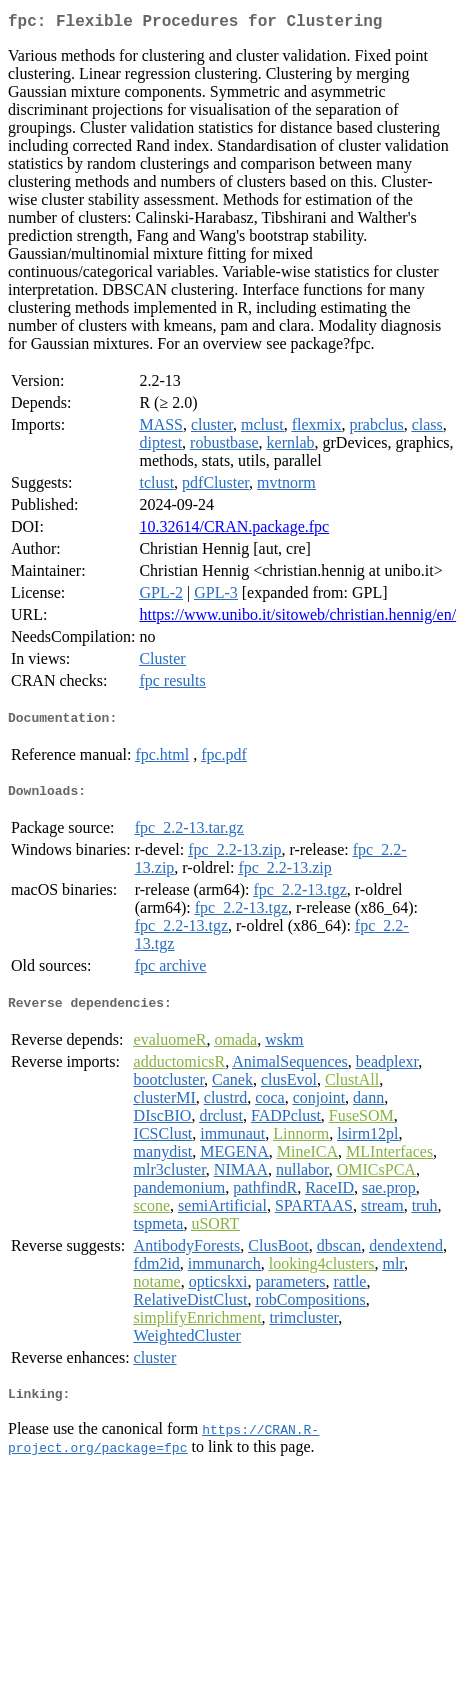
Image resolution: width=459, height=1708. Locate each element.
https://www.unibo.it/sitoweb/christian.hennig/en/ (297, 618)
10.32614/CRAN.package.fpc (234, 530)
